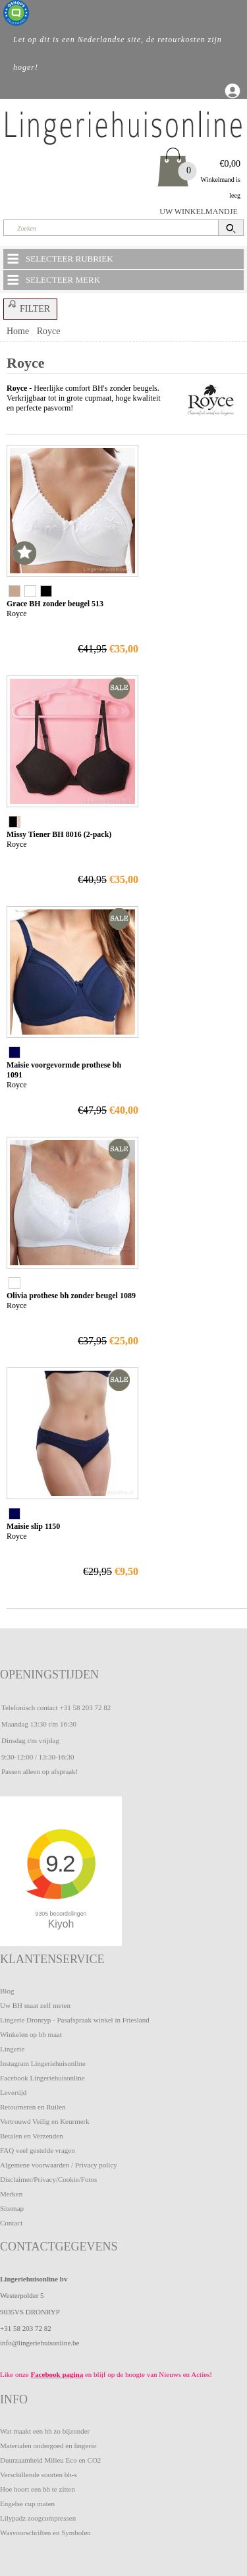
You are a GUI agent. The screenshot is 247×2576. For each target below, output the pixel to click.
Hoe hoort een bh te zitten (37, 2489)
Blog (7, 1991)
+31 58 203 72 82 (85, 1707)
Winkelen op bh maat (31, 2034)
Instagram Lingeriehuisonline (43, 2063)
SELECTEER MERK (52, 279)
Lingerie (12, 2049)
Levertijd (13, 2092)
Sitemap (12, 2208)
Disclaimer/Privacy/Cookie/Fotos (48, 2179)
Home (18, 331)
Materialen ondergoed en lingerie (48, 2445)
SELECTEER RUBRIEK (59, 258)
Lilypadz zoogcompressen (38, 2518)
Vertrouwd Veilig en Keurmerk (45, 2121)
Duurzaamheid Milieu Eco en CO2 (50, 2460)
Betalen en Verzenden (31, 2136)
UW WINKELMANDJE (198, 211)
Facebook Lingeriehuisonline (42, 2078)
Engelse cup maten (27, 2503)
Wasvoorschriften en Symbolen (45, 2532)
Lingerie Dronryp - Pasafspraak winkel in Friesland (75, 2020)
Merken (11, 2194)
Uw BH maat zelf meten (35, 2005)
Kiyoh (61, 1924)
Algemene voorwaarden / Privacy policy (58, 2165)
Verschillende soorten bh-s (38, 2474)
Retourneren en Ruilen (33, 2107)
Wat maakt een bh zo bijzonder (45, 2431)
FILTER (27, 306)
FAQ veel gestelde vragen (37, 2150)
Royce (49, 331)
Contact (11, 2223)
